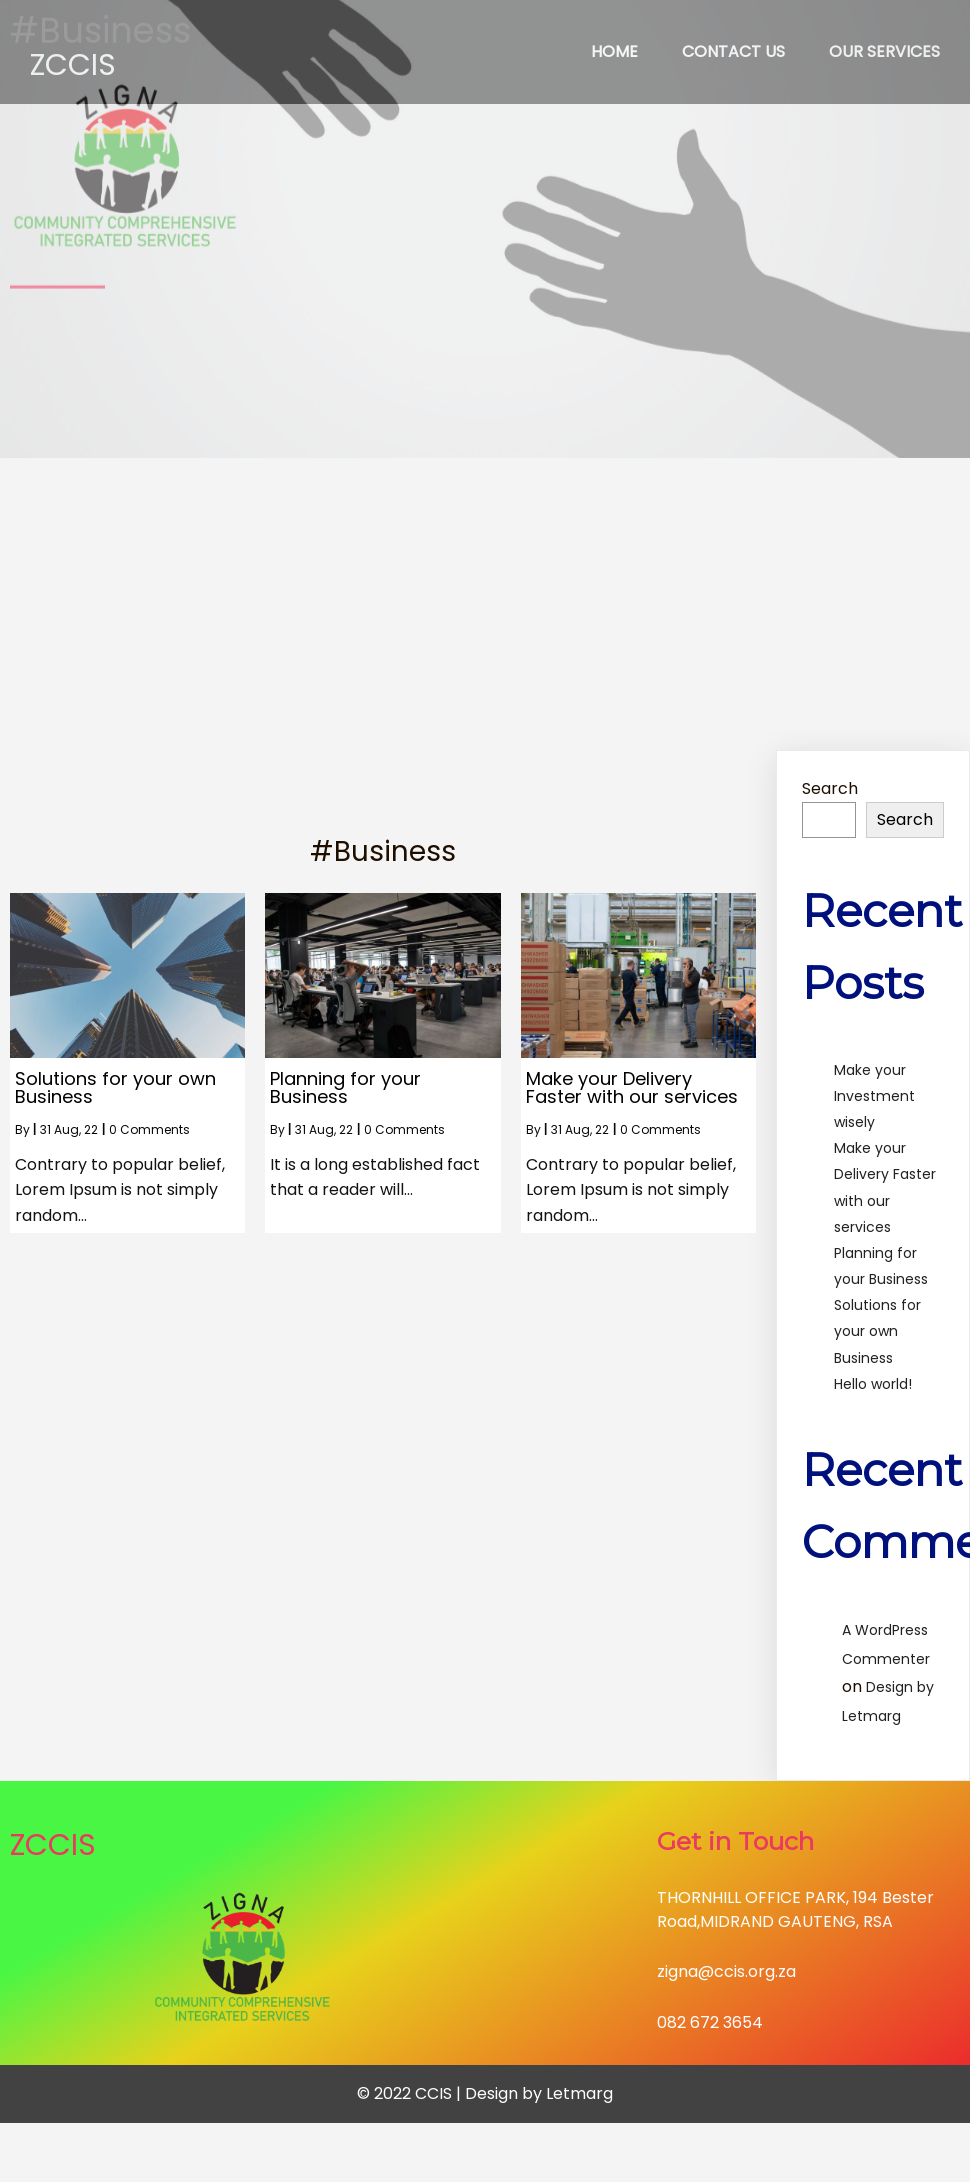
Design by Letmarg (539, 2093)
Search (830, 788)
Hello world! (873, 1384)
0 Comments (149, 1129)
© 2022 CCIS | (411, 2093)
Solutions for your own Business (877, 1331)
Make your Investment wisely (874, 1096)
